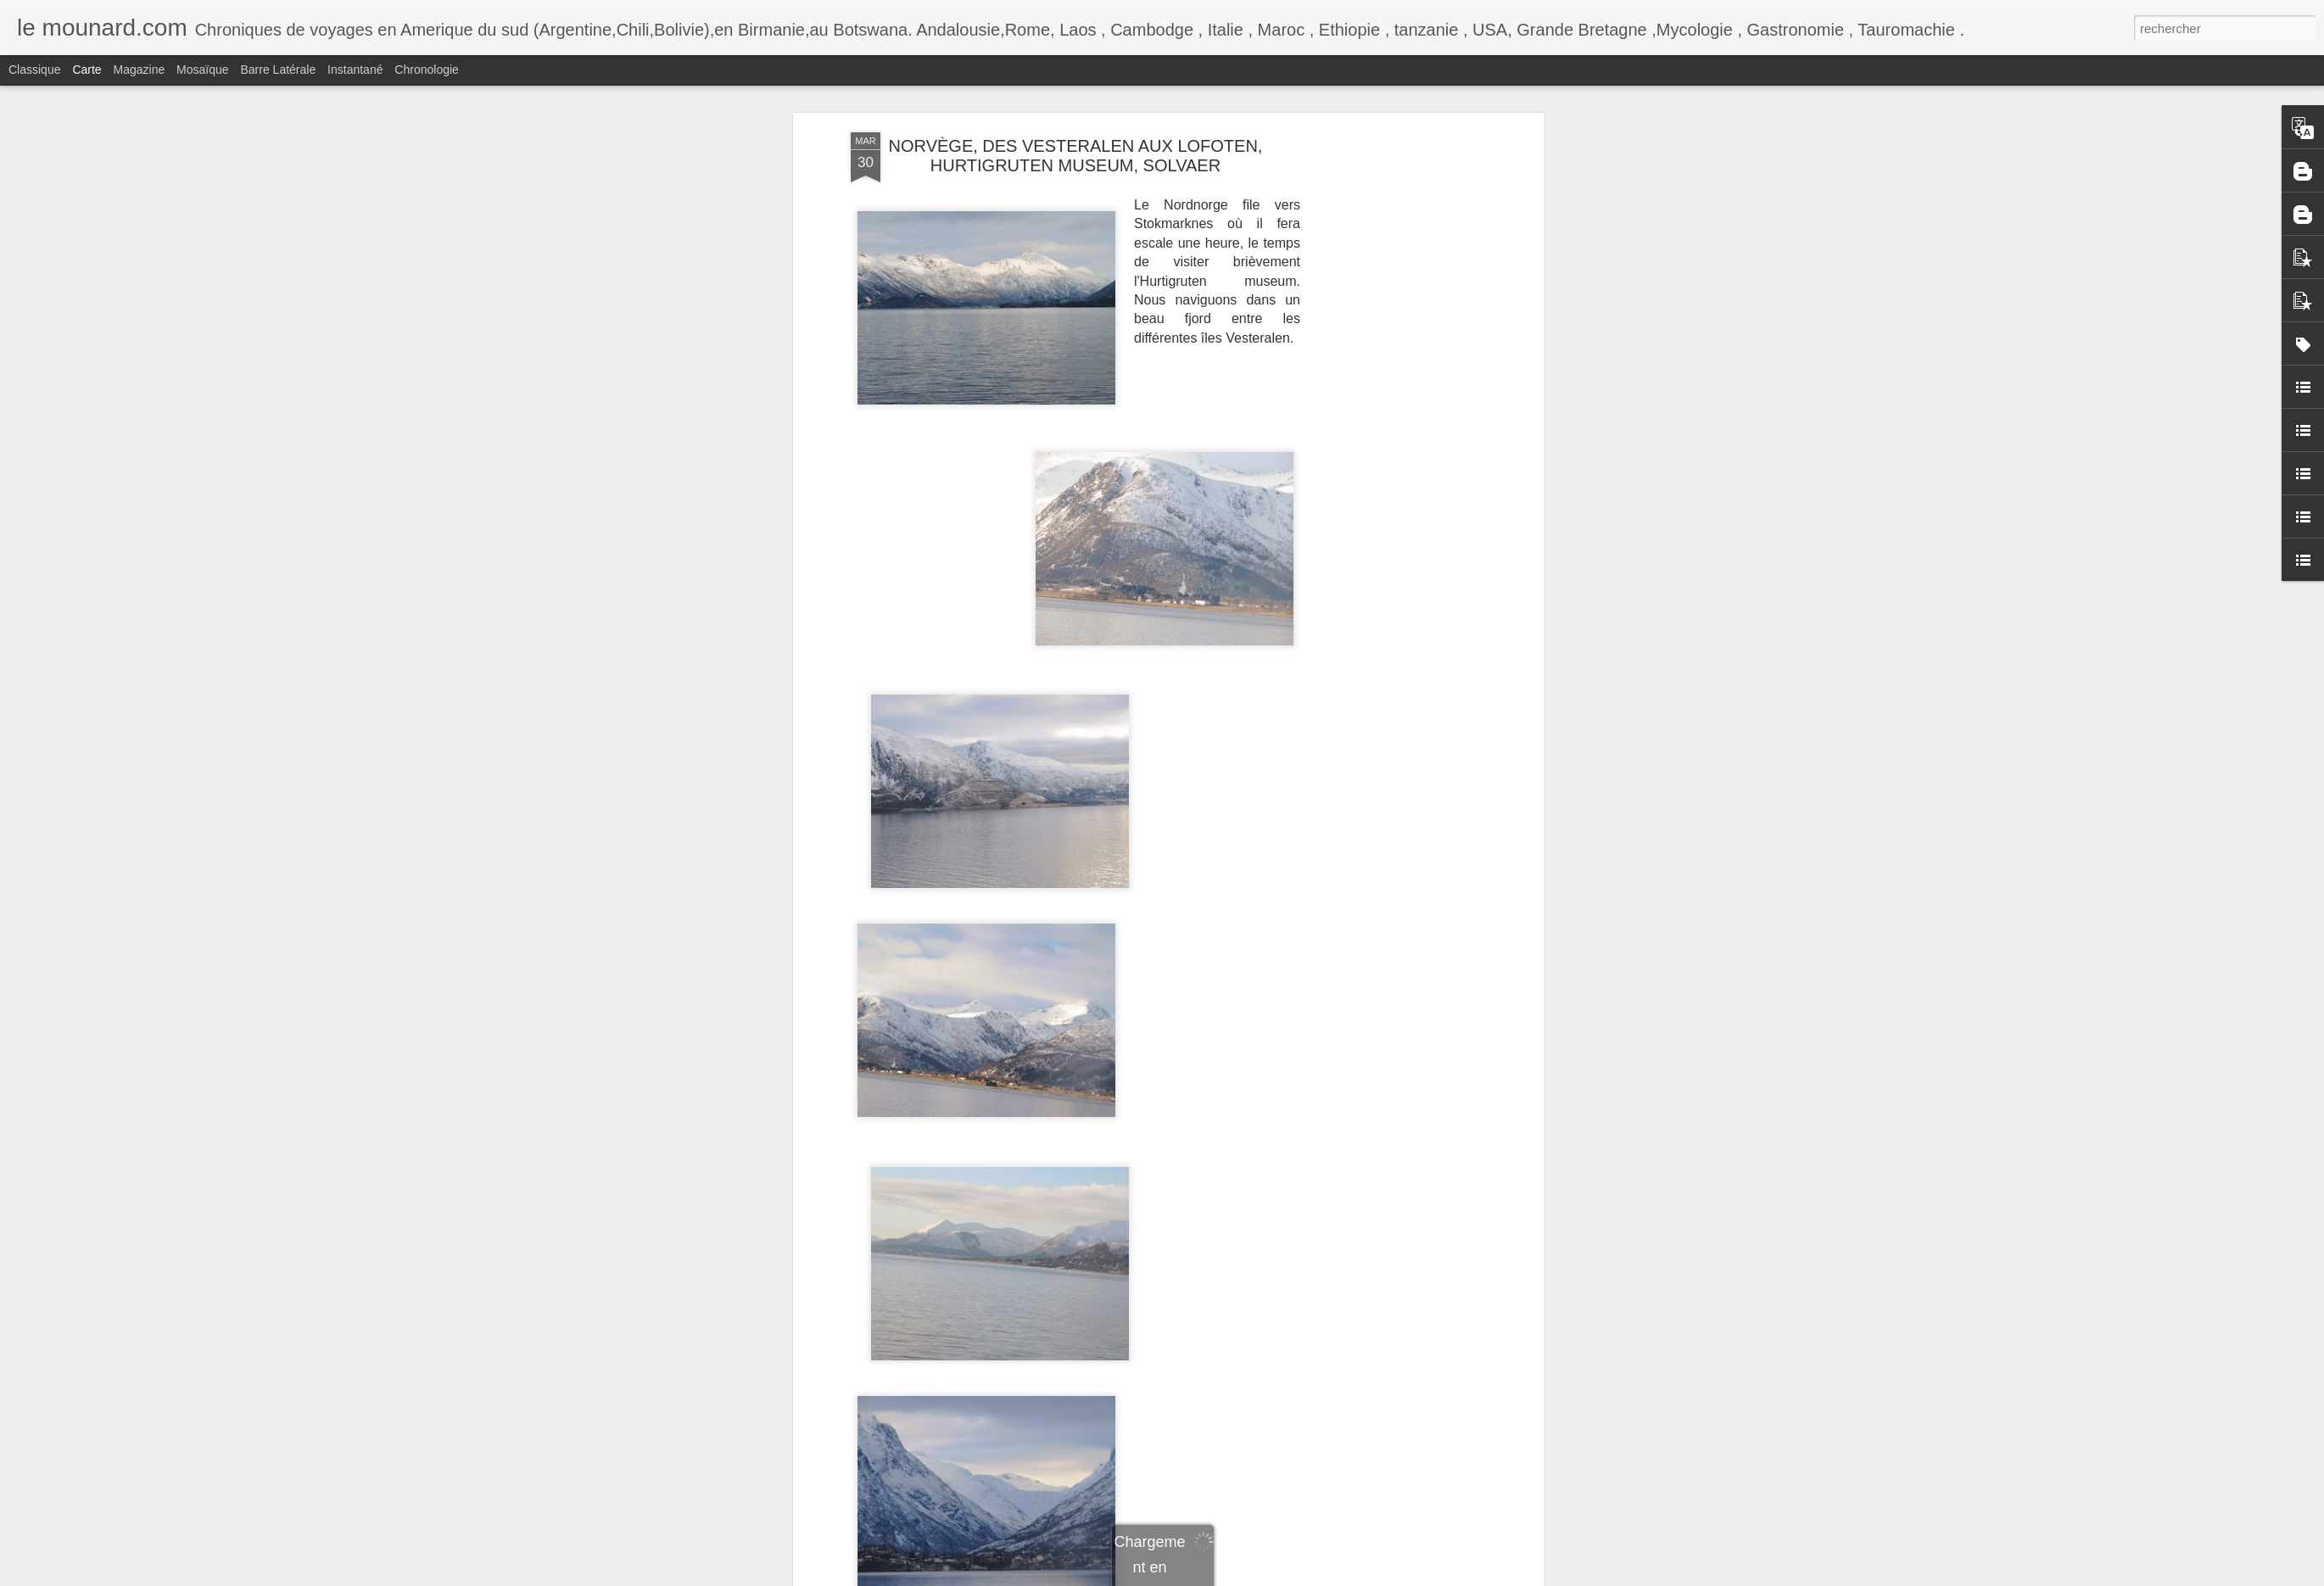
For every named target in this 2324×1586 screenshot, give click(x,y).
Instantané (355, 69)
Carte (86, 69)
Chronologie (426, 69)
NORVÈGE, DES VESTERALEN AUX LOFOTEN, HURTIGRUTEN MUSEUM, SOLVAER (1076, 156)
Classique (34, 69)
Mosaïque (202, 69)
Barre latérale (278, 69)
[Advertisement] (1393, 247)
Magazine (139, 69)
